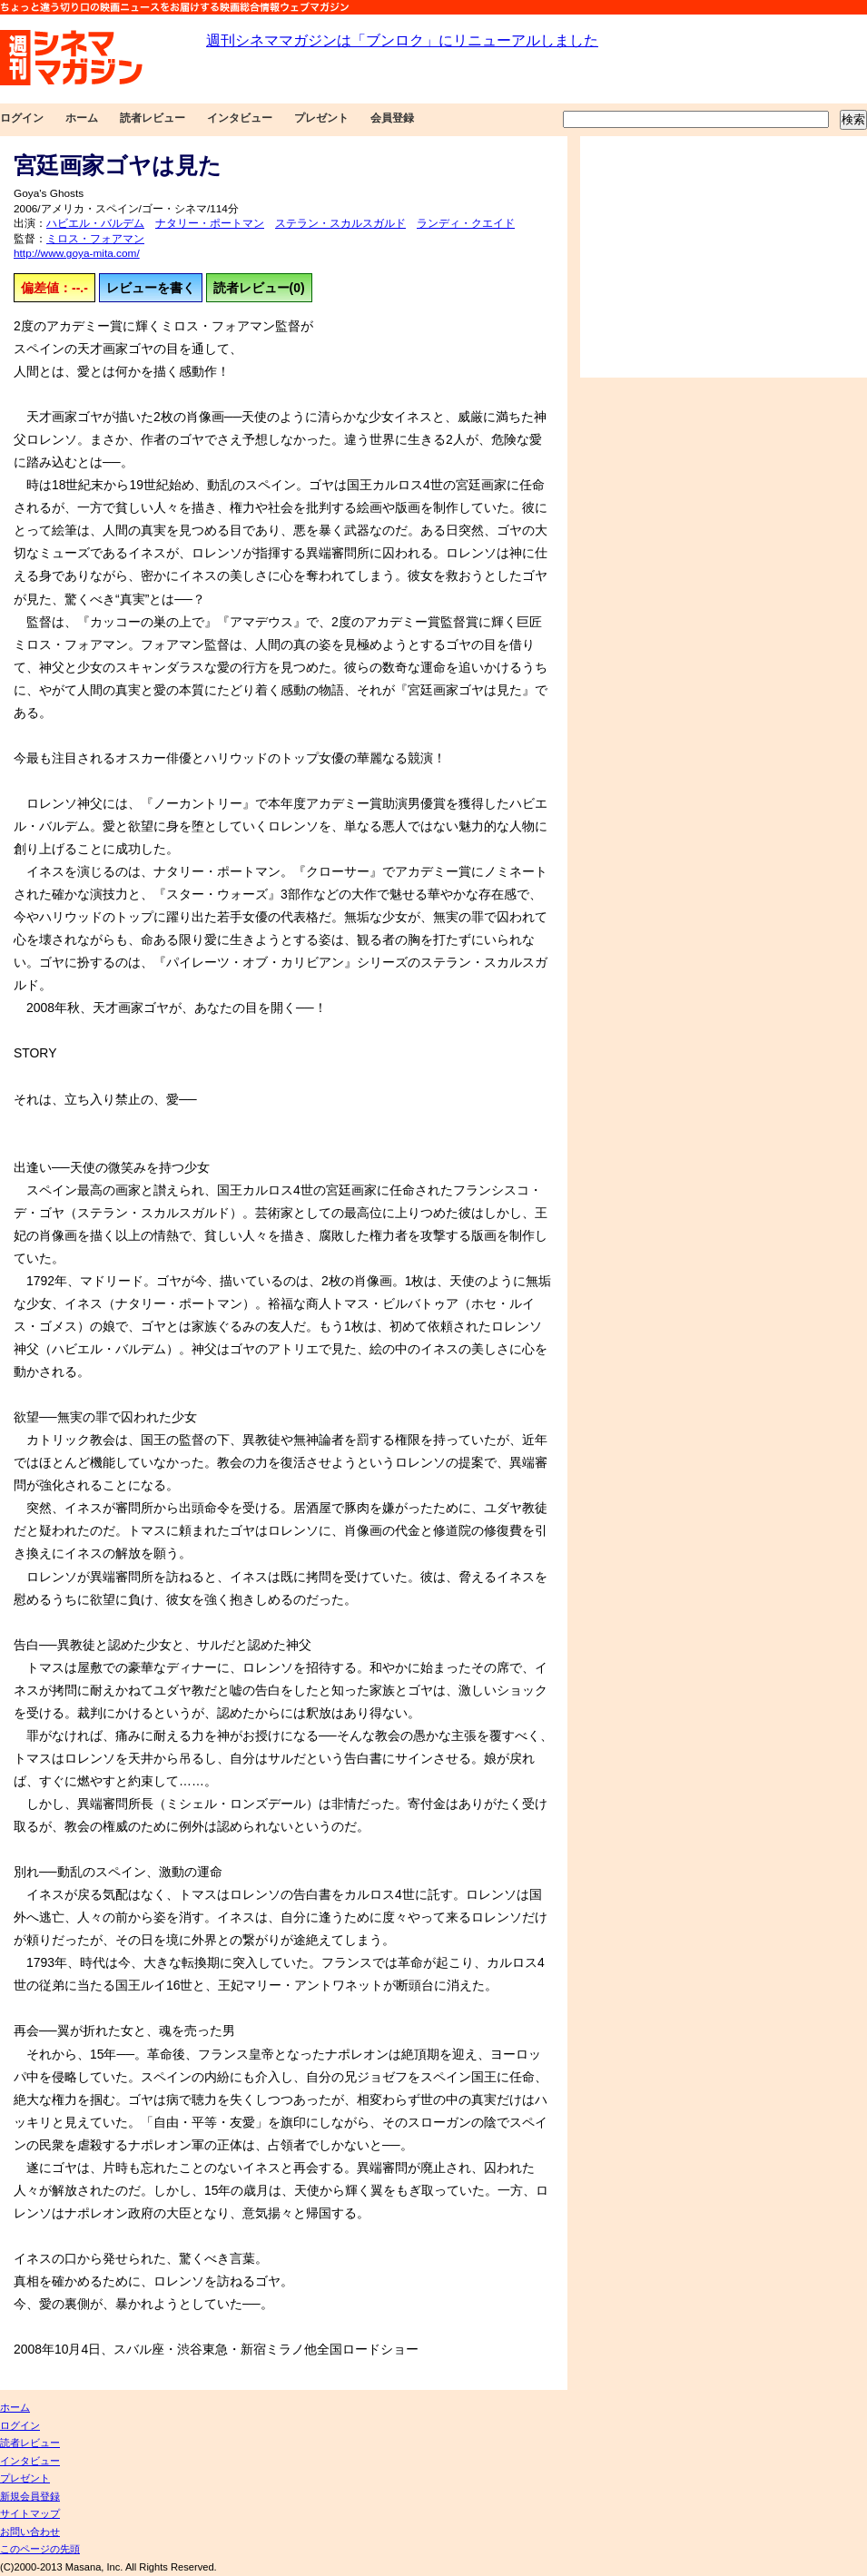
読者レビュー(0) (259, 287)
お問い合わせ (30, 2531)
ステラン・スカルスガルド (340, 223)
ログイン (22, 118)
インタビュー (239, 118)
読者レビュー (152, 118)
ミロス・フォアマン (95, 238)
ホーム (81, 118)
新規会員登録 (30, 2496)
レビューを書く (150, 287)
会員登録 (392, 118)
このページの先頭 (40, 2548)
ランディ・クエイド (466, 223)
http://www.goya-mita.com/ (77, 253)
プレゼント (321, 118)
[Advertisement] (723, 256)
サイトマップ (30, 2513)
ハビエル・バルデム (95, 223)
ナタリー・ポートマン (209, 223)
